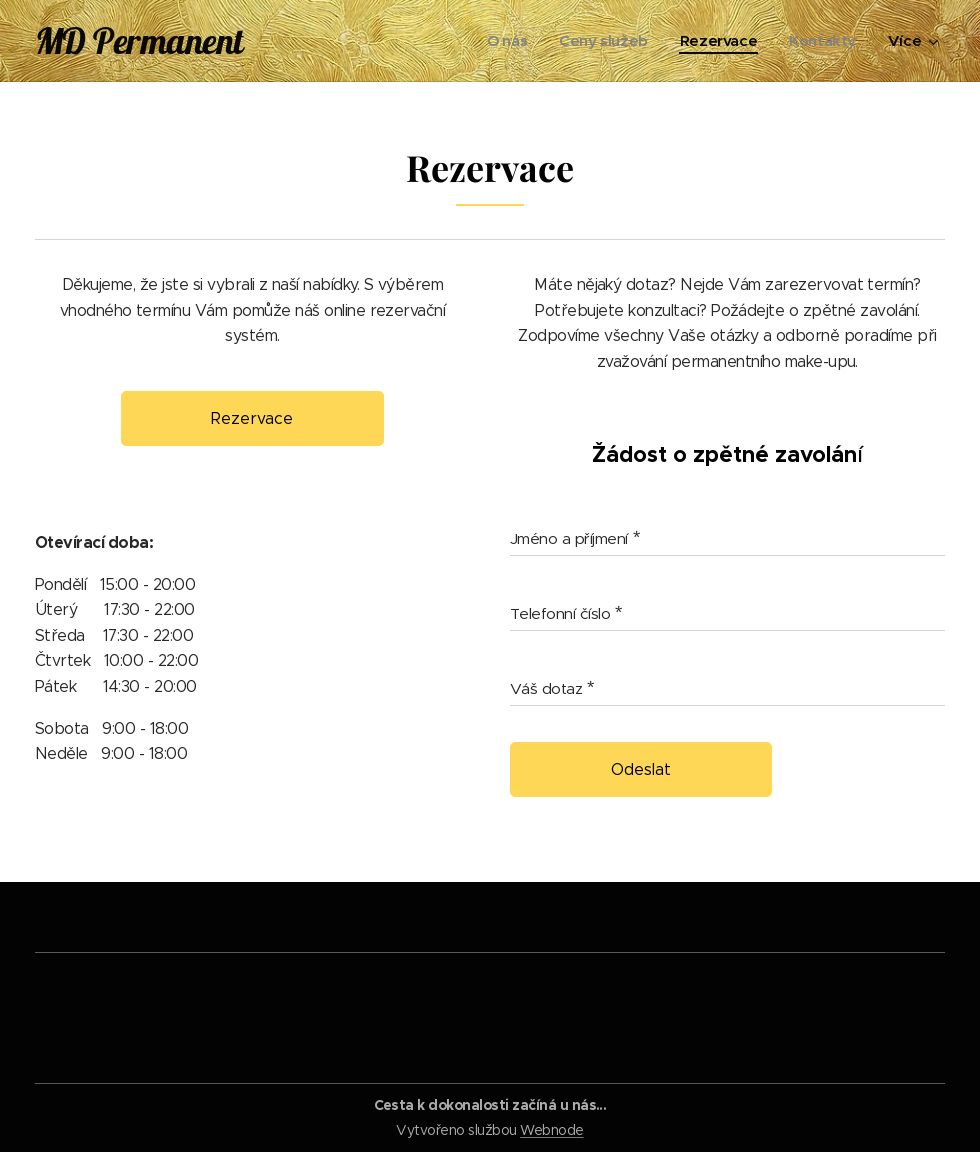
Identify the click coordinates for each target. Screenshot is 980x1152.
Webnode (551, 1130)
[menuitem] (500, 41)
